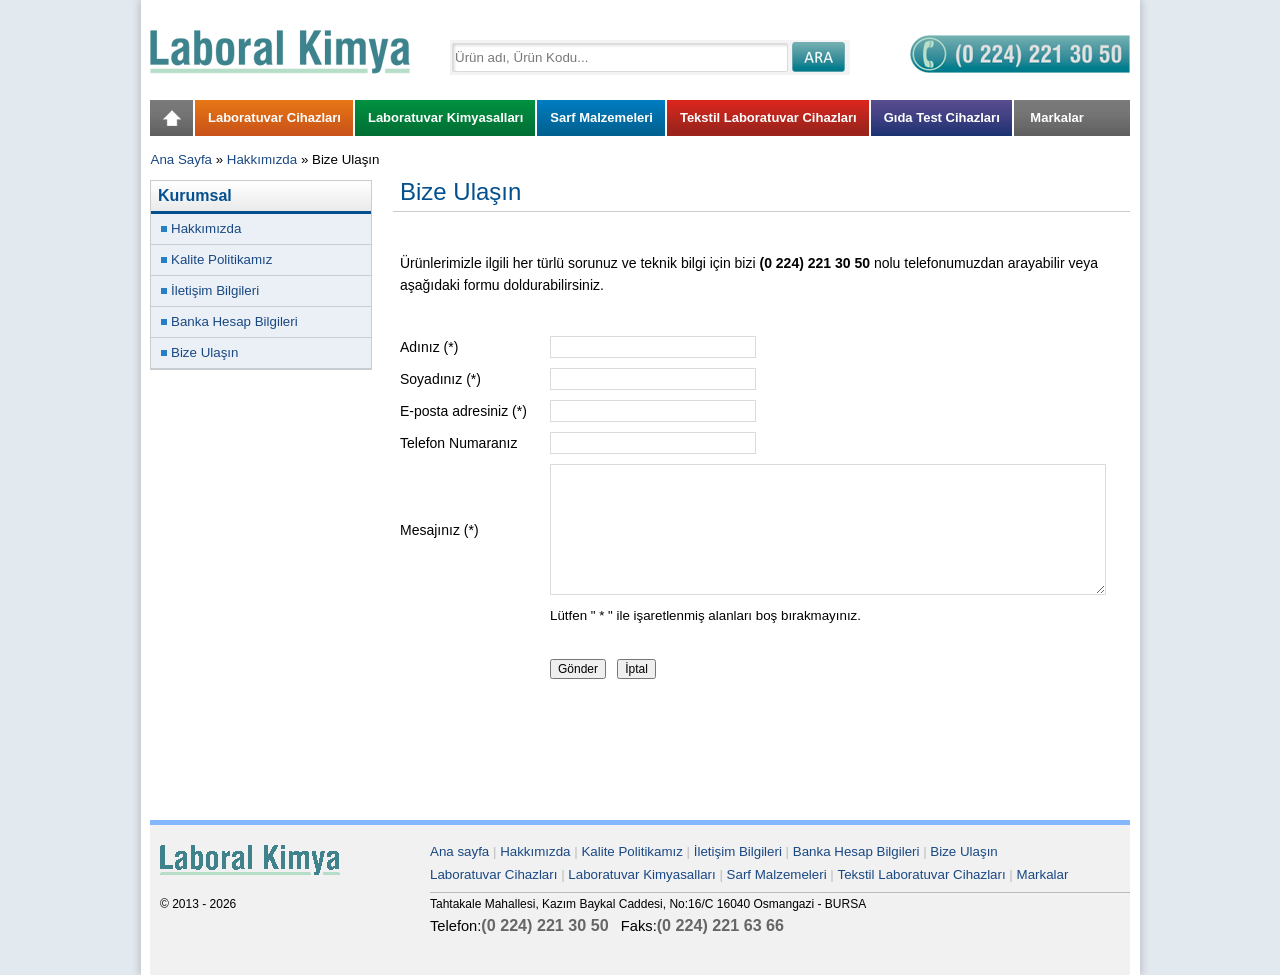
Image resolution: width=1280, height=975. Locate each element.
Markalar (1043, 874)
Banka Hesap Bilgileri (234, 321)
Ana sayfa (459, 851)
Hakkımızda (262, 159)
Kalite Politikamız (221, 259)
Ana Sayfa (182, 159)
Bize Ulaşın (204, 352)
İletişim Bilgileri (215, 290)
